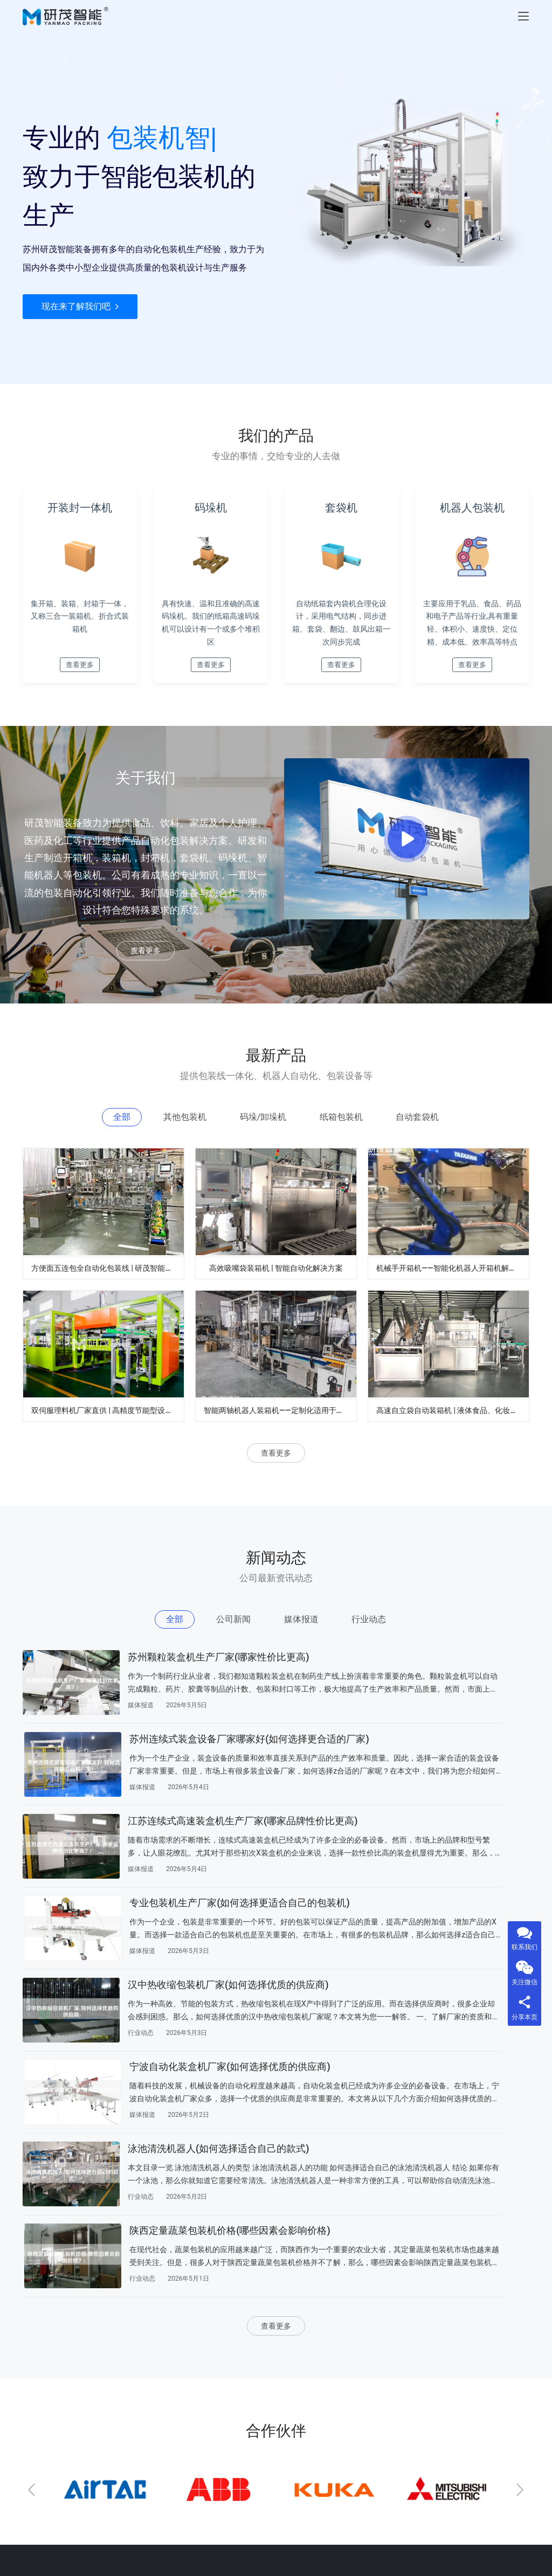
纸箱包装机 (41, 2478)
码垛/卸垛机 (43, 2454)
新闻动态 (212, 2409)
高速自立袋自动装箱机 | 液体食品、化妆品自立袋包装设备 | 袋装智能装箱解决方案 (452, 1445)
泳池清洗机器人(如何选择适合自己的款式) (197, 1991)
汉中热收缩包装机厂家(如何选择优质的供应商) (197, 1895)
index (119, 2386)
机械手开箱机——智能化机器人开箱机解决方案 (452, 1298)
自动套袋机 (41, 2500)
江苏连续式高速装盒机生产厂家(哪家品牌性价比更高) (196, 1798)
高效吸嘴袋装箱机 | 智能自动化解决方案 (280, 1298)
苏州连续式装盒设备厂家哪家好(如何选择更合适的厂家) (457, 1702)
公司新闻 (38, 2386)
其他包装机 (41, 2409)
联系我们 (125, 2432)
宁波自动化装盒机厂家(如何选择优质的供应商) (458, 1895)
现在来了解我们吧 (80, 345)
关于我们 (125, 2409)
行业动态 (141, 1950)
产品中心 (212, 2386)
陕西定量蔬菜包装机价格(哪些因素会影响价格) (458, 1991)
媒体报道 (141, 1758)
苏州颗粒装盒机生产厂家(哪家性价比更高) (197, 1702)
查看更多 (145, 979)
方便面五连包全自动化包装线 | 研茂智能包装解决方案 (107, 1298)
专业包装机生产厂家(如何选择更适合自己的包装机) (458, 1798)
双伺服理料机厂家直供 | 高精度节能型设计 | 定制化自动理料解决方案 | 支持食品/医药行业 (107, 1445)
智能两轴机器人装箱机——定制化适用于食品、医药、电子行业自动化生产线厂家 (280, 1445)
